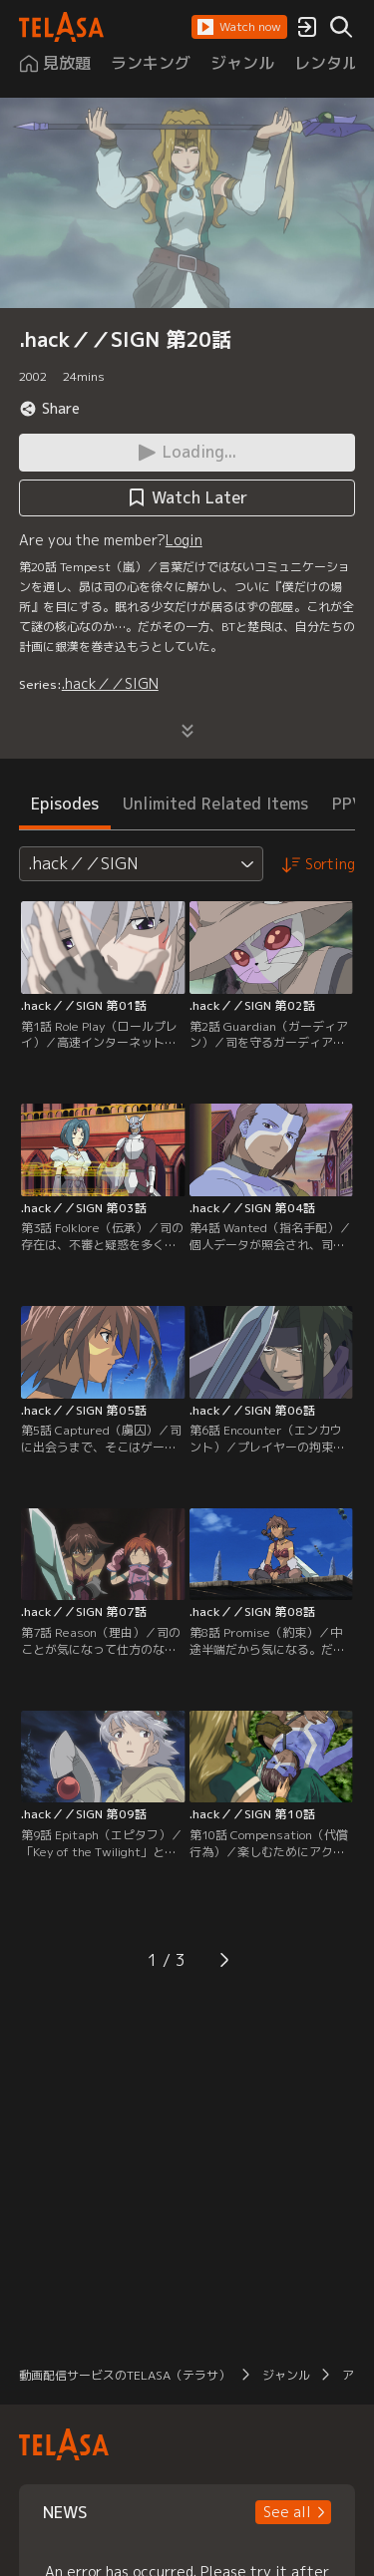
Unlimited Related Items (215, 803)
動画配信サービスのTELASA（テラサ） (124, 2375)
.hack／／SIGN (110, 683)
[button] (239, 27)
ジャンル (286, 2375)
